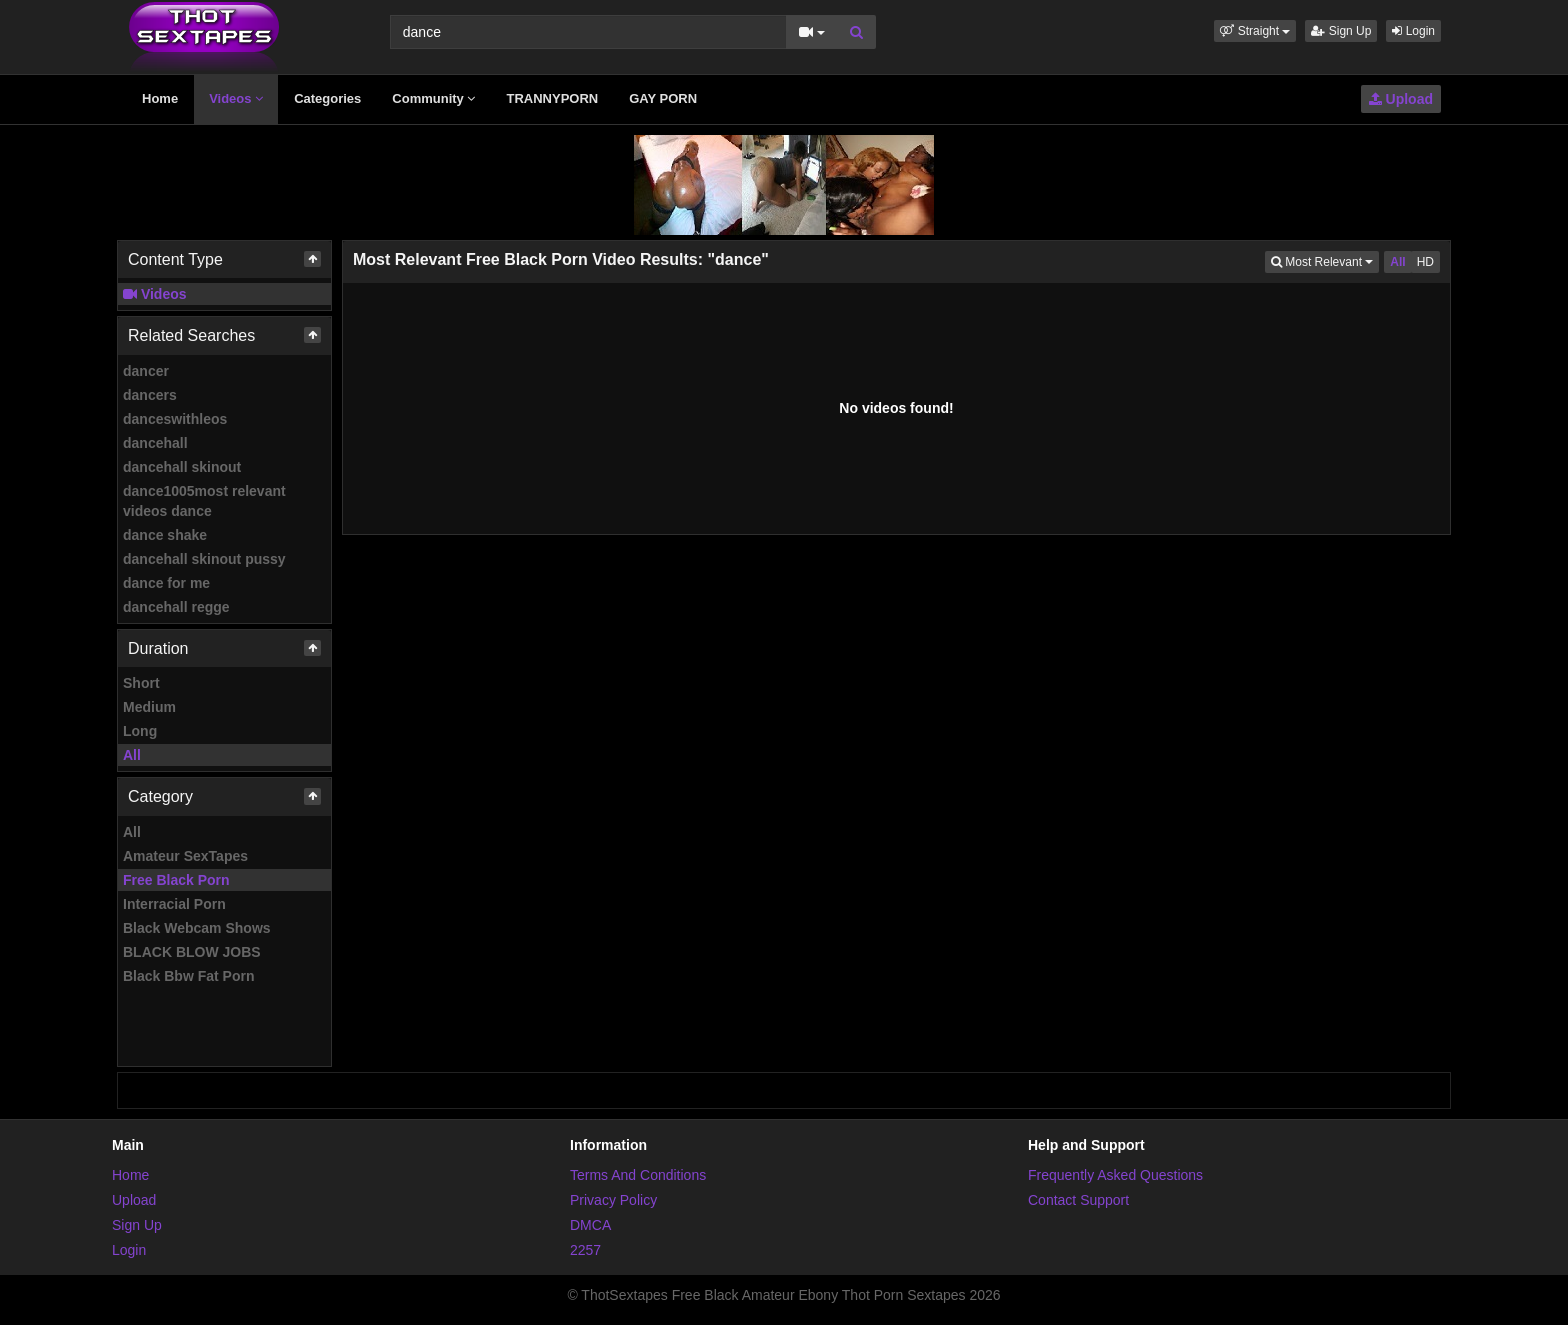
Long (140, 731)
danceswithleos (175, 419)
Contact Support (1078, 1200)
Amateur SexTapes (185, 856)
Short (141, 683)
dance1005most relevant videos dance (204, 501)
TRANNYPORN (552, 98)
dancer (146, 371)
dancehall (155, 443)
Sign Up (1341, 31)
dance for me (166, 583)
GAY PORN (663, 98)
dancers (150, 395)
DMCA (590, 1225)
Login (1413, 31)
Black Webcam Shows (197, 928)
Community (433, 98)
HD (1425, 262)
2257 (585, 1250)
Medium (149, 707)
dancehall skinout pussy (204, 559)
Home (160, 98)
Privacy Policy (613, 1200)
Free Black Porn (176, 880)
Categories (327, 98)
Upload (1401, 99)
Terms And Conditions (638, 1175)
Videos (236, 98)
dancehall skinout (182, 467)
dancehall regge (176, 607)
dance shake (165, 535)
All (132, 755)
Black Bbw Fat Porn (188, 976)
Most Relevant (1325, 260)
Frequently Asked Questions (1115, 1175)
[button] (1255, 31)
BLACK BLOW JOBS (192, 952)
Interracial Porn (174, 904)
